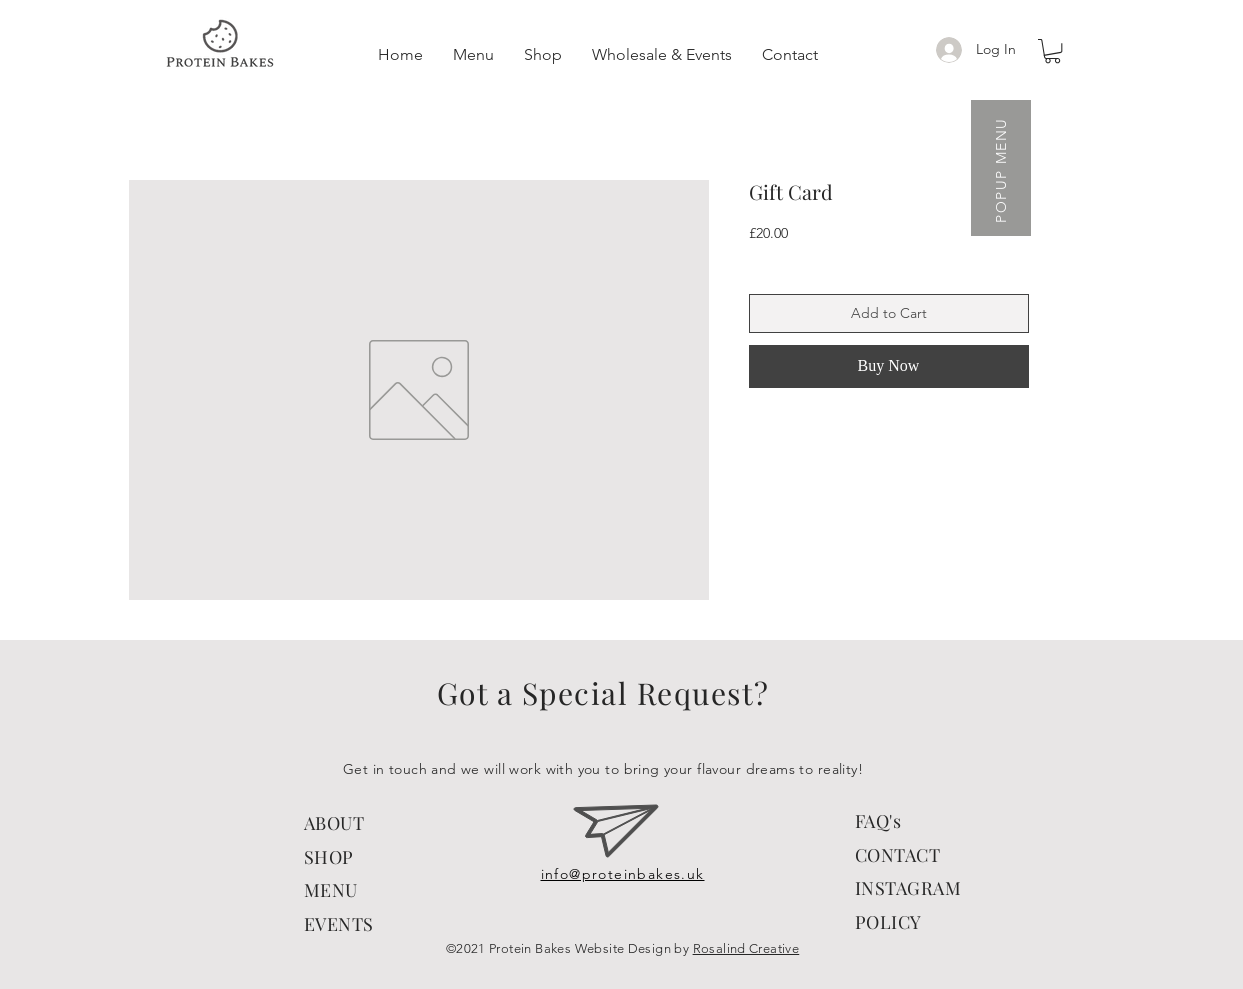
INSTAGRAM (908, 888)
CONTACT (898, 855)
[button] (1052, 51)
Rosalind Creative (746, 948)
